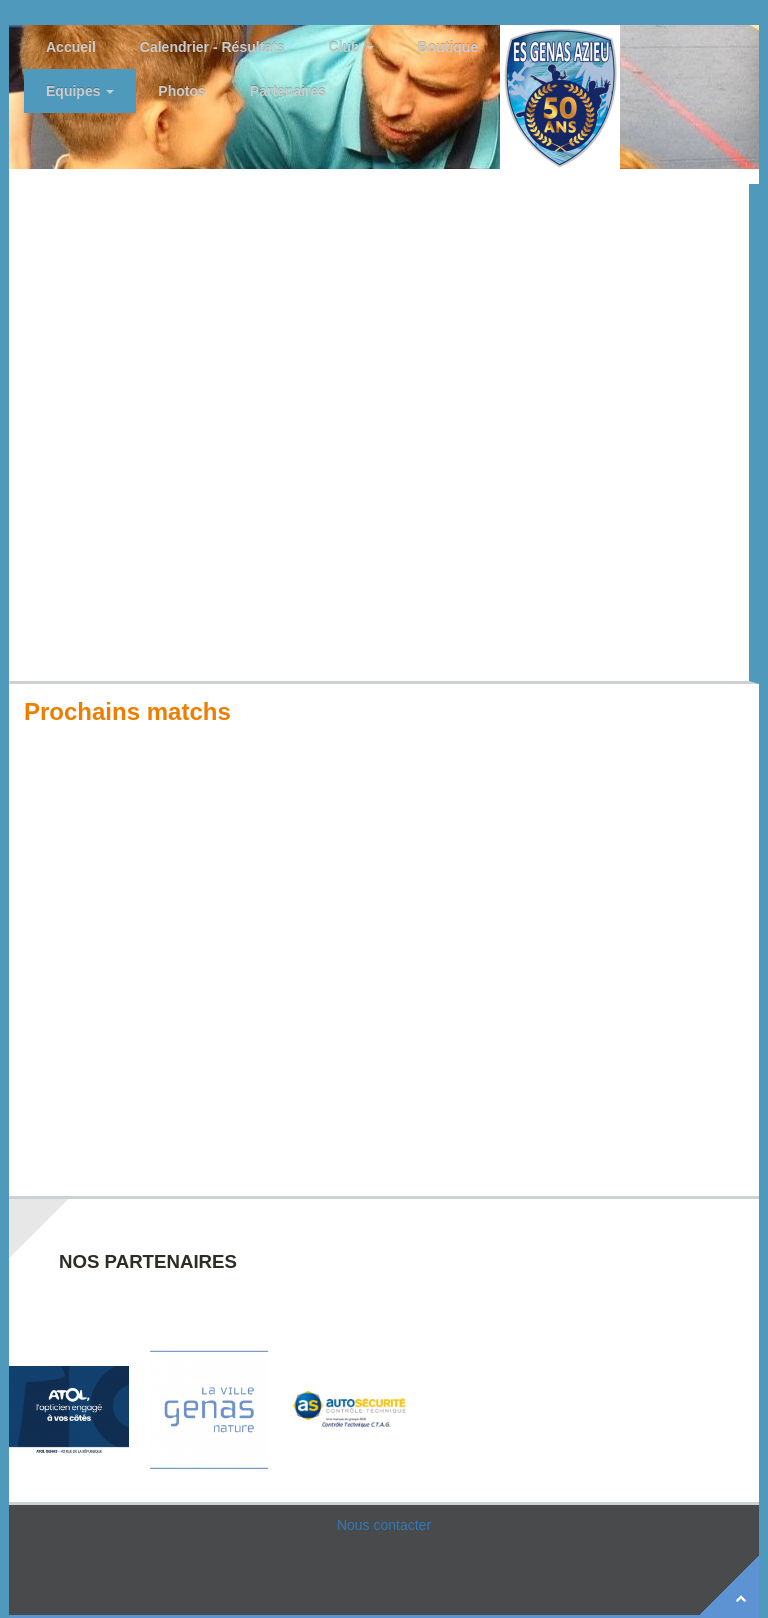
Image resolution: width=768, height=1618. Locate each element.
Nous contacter (384, 1525)
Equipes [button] (80, 91)
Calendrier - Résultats (212, 47)
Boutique (448, 47)
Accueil (71, 47)
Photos (181, 91)
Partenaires (288, 91)
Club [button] (351, 47)
